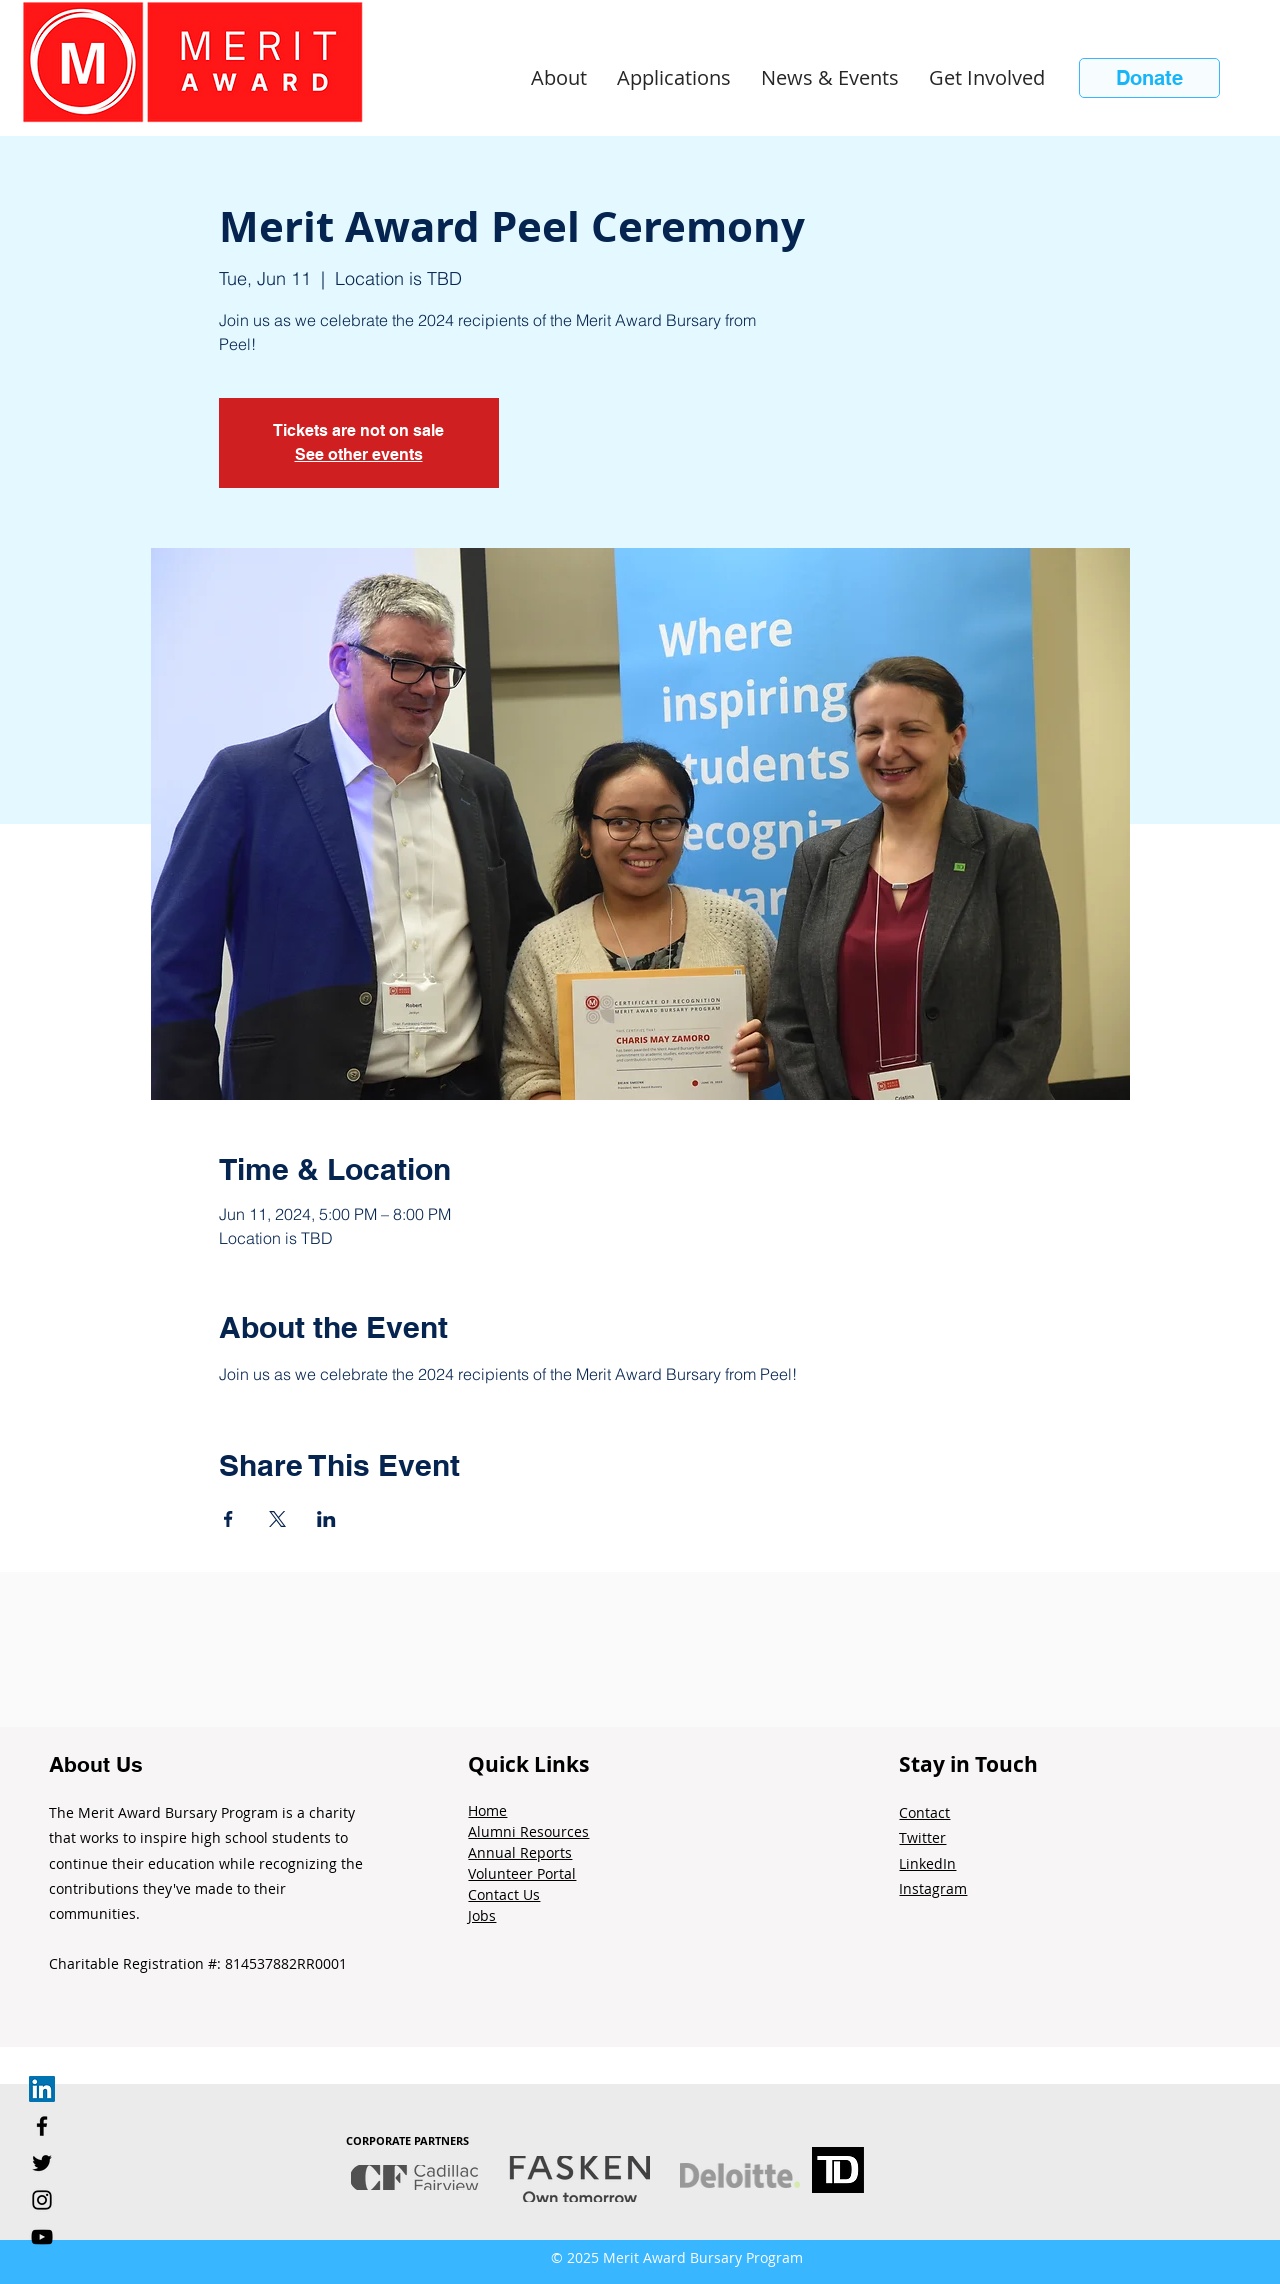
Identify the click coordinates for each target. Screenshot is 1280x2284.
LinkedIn (927, 1863)
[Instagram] (42, 2200)
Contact (924, 1812)
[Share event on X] (277, 1519)
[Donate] (1149, 78)
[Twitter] (42, 2163)
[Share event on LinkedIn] (326, 1519)
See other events (359, 454)
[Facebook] (42, 2126)
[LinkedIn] (42, 2089)
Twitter (922, 1837)
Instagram (933, 1888)
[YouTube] (42, 2237)
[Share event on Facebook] (228, 1519)
